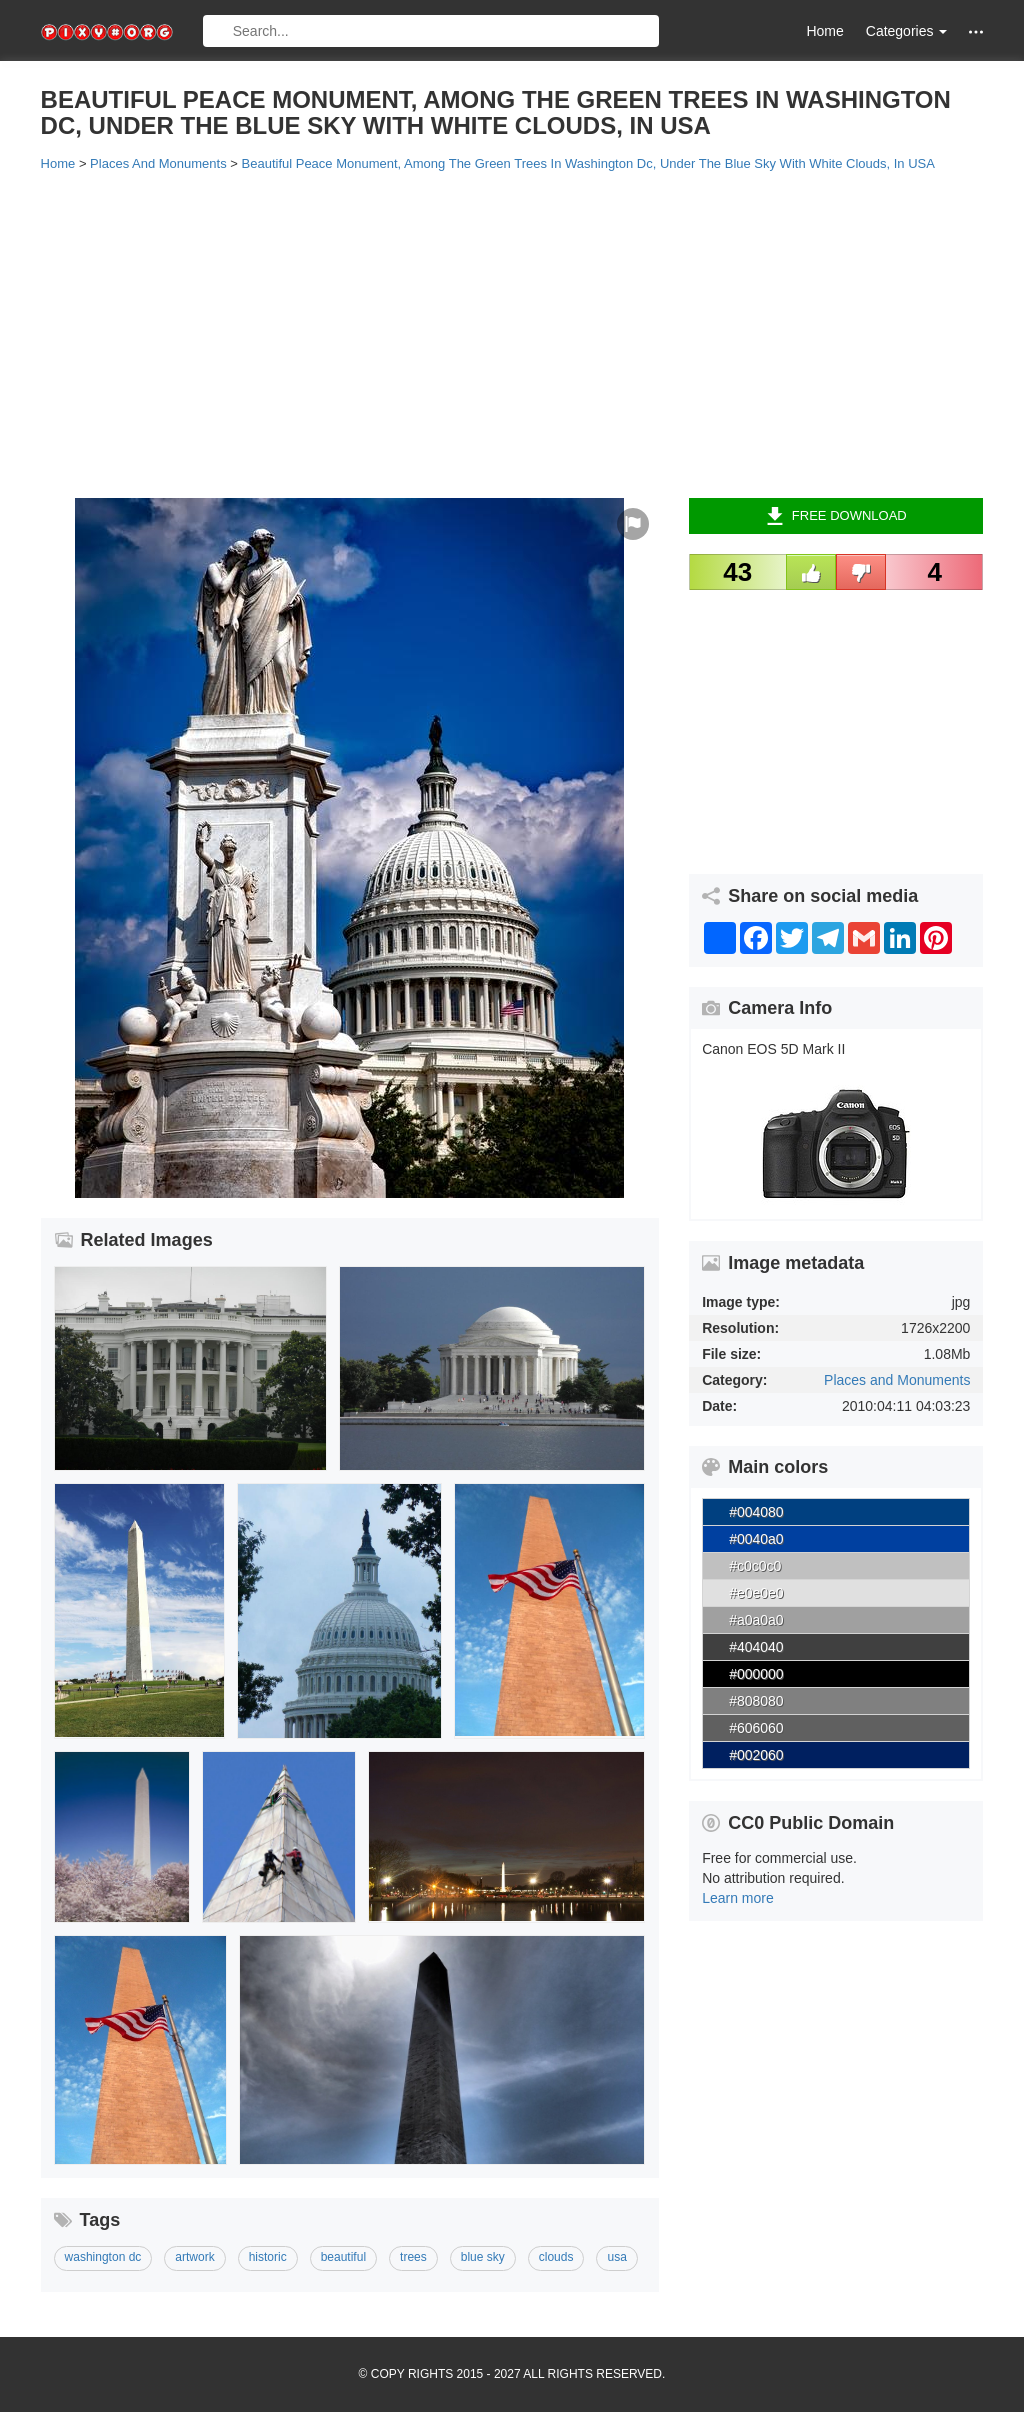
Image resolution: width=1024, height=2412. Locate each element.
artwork (194, 2257)
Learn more (738, 1898)
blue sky (483, 2257)
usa (616, 2257)
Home (824, 31)
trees (413, 2257)
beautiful (343, 2257)
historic (268, 2257)
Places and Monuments (897, 1380)
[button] (976, 31)
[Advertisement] (512, 333)
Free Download (836, 516)
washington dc (103, 2257)
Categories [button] (907, 31)
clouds (556, 2257)
